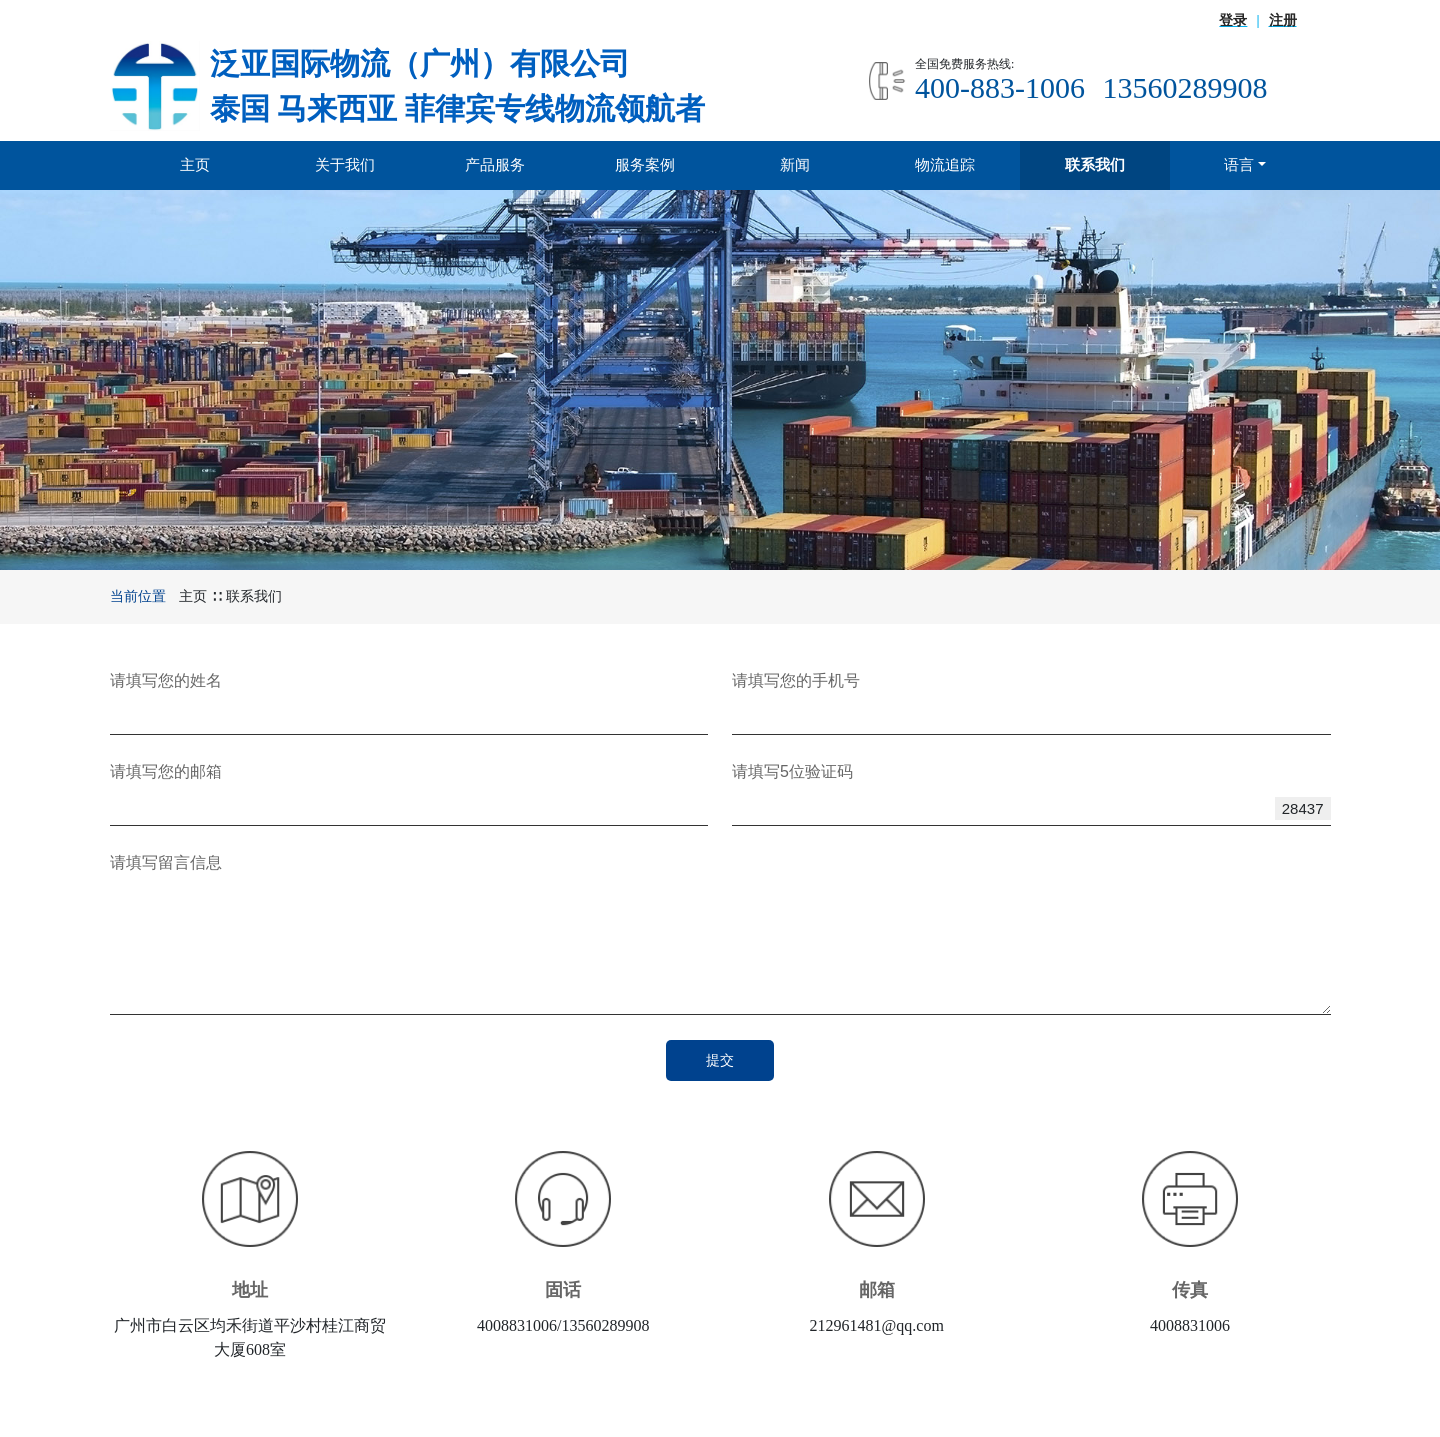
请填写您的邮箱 (166, 771)
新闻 (795, 164)
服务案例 (645, 164)
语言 (1239, 164)
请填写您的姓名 (166, 680)
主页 (195, 164)
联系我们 (1095, 164)
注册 (1283, 20)
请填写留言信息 (166, 862)
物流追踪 (945, 164)
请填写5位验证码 (792, 771)
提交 (720, 1060)
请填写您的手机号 (796, 680)
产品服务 (495, 164)
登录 (1233, 20)
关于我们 (345, 164)
